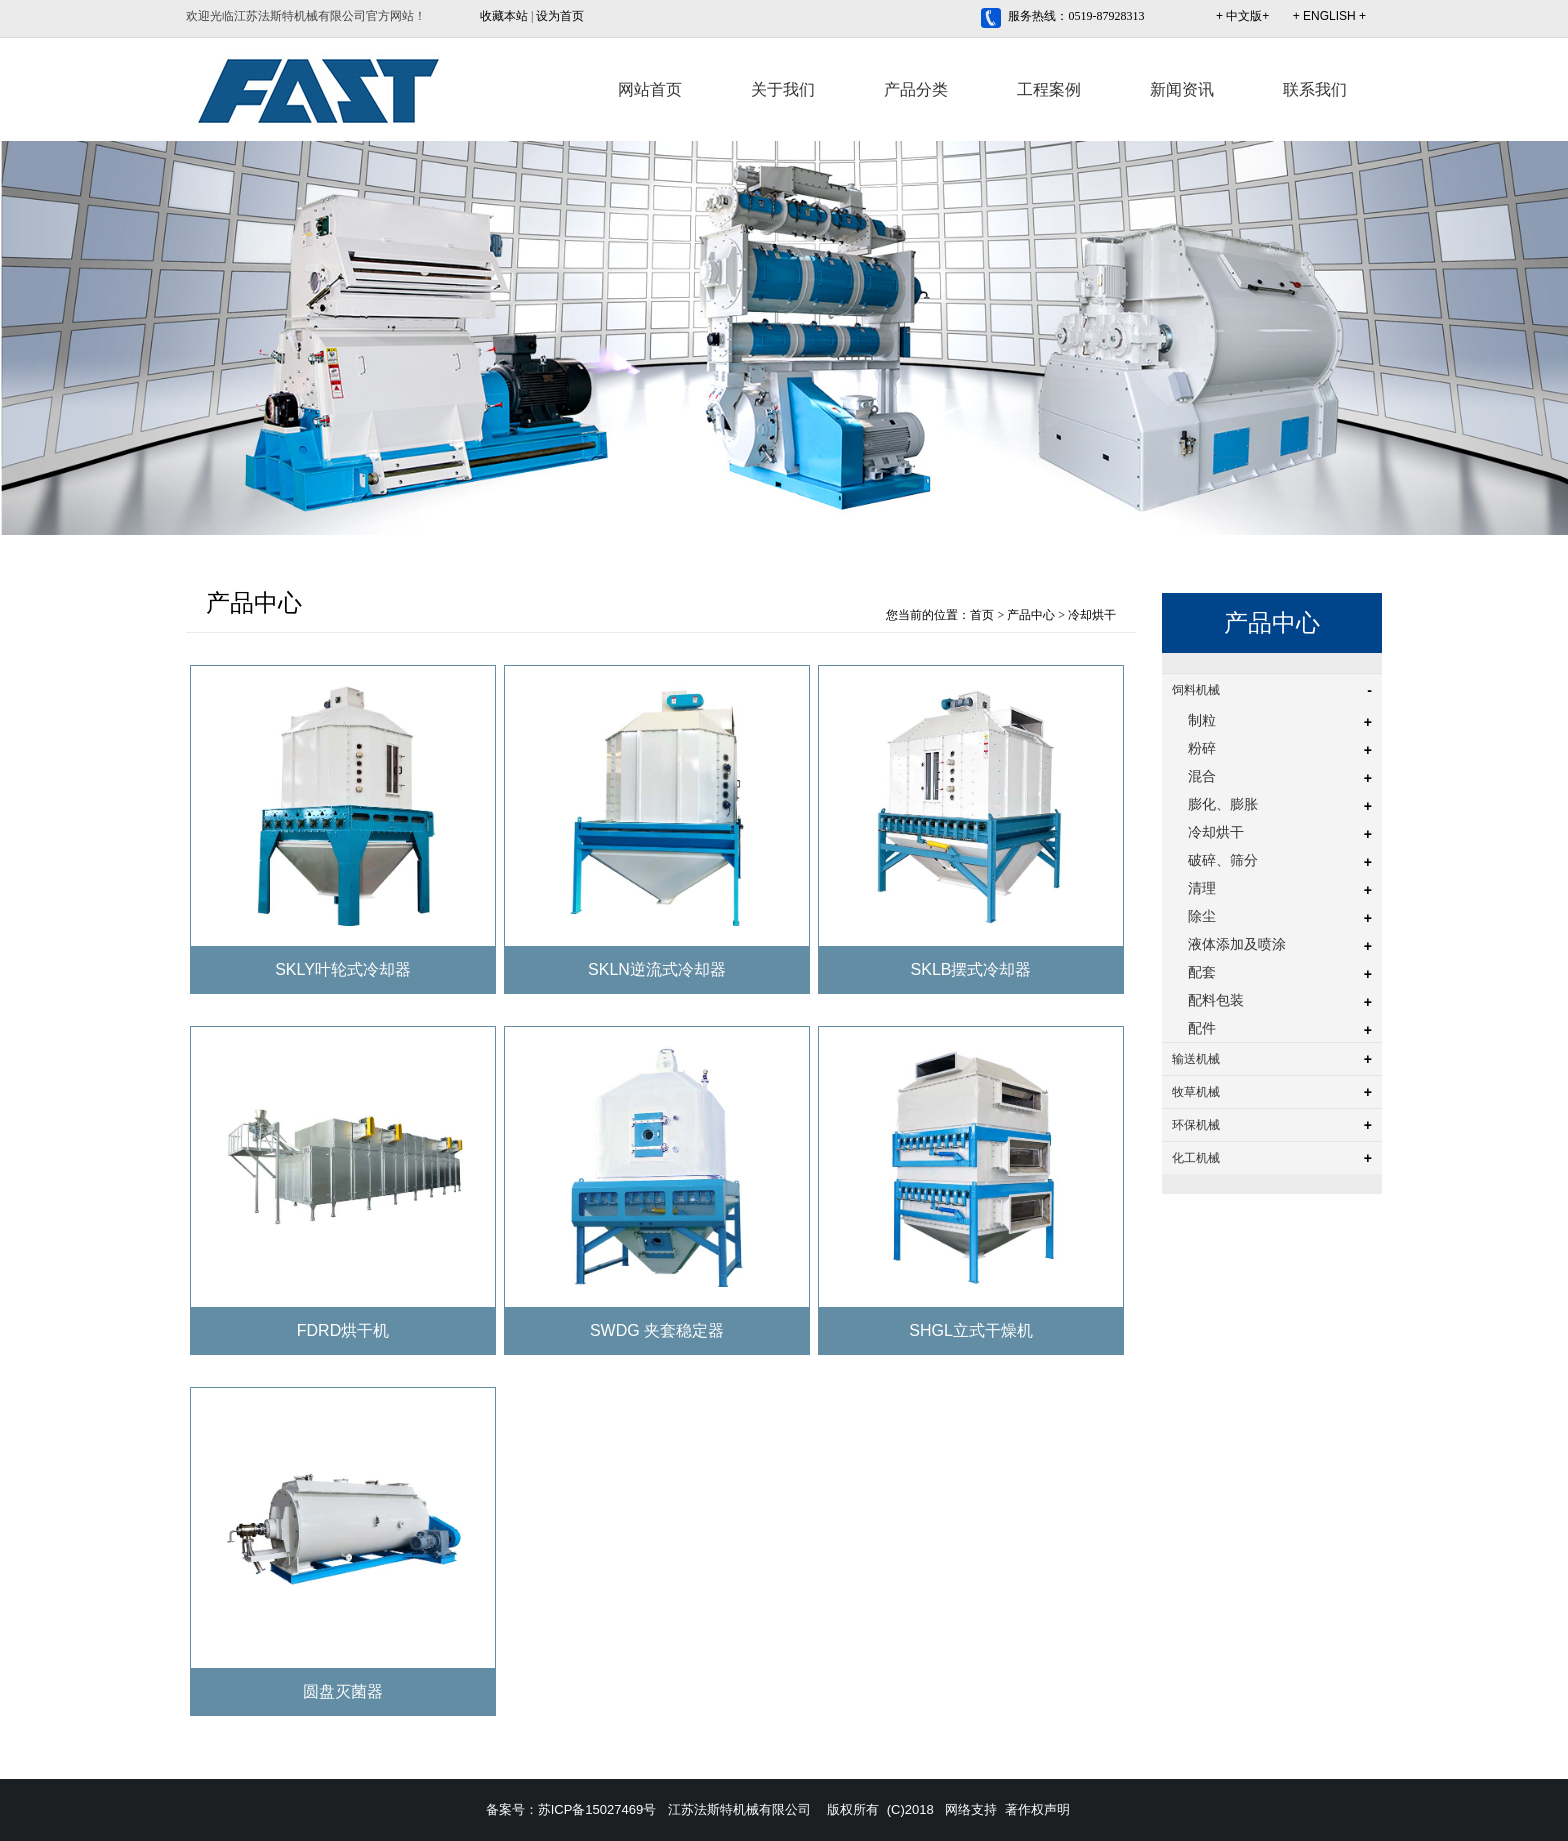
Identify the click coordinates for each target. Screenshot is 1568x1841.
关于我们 (783, 89)
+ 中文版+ (1242, 16)
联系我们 (1315, 89)
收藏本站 (504, 16)
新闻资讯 (1182, 89)
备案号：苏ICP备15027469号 (571, 1809)
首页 (982, 615)
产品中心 (1031, 615)
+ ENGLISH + (1329, 16)
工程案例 (1049, 89)
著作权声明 (1037, 1809)
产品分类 (916, 89)
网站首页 (650, 89)
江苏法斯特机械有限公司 (739, 1809)
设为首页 (560, 16)
